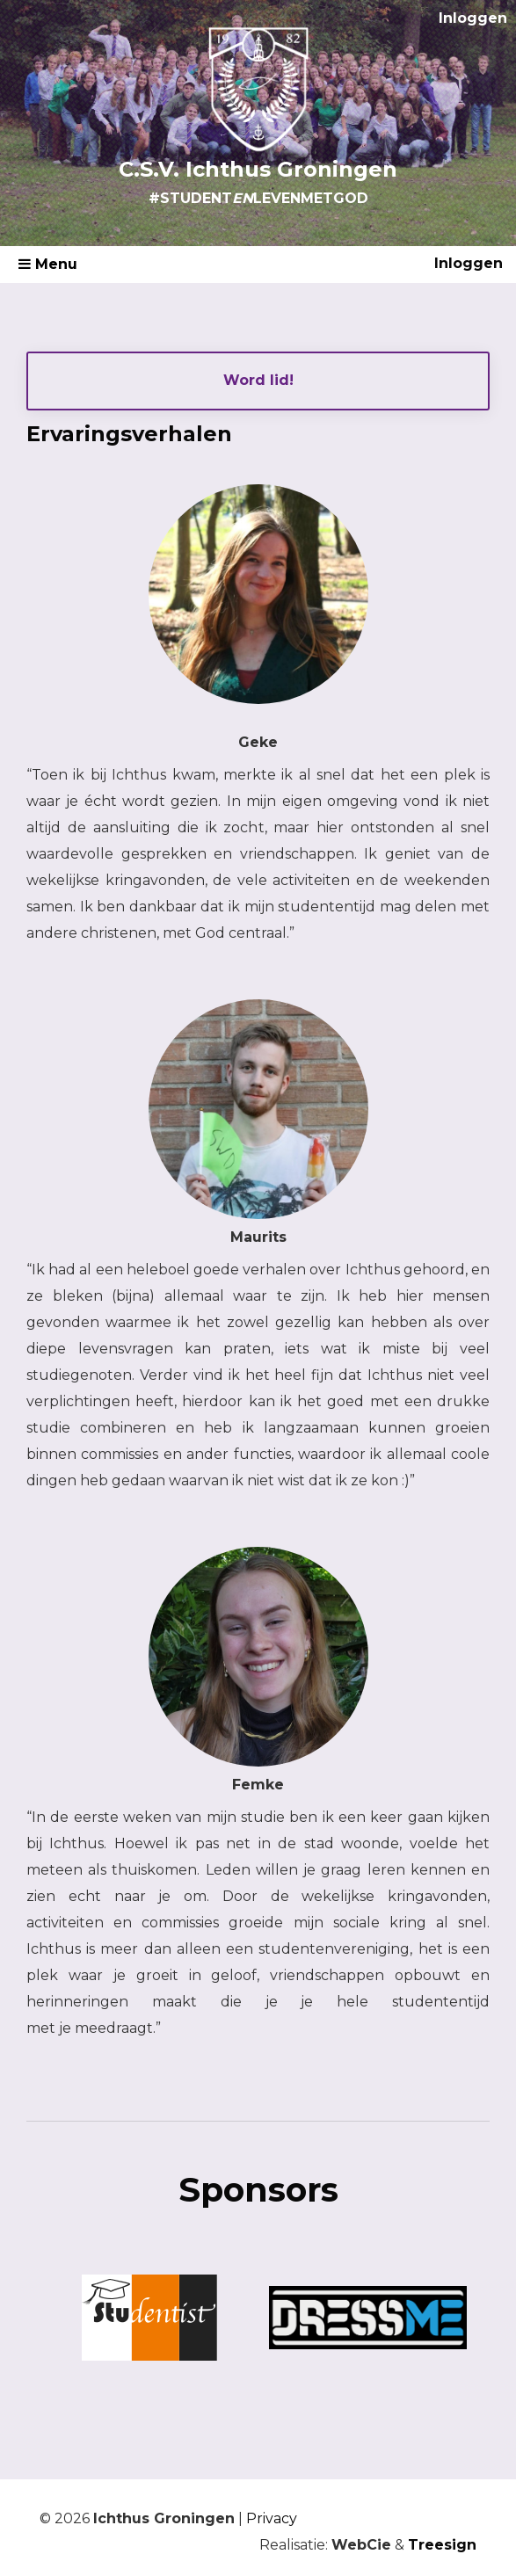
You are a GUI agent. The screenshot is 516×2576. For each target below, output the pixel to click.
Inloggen (473, 18)
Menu (47, 264)
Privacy (271, 2518)
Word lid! (258, 380)
